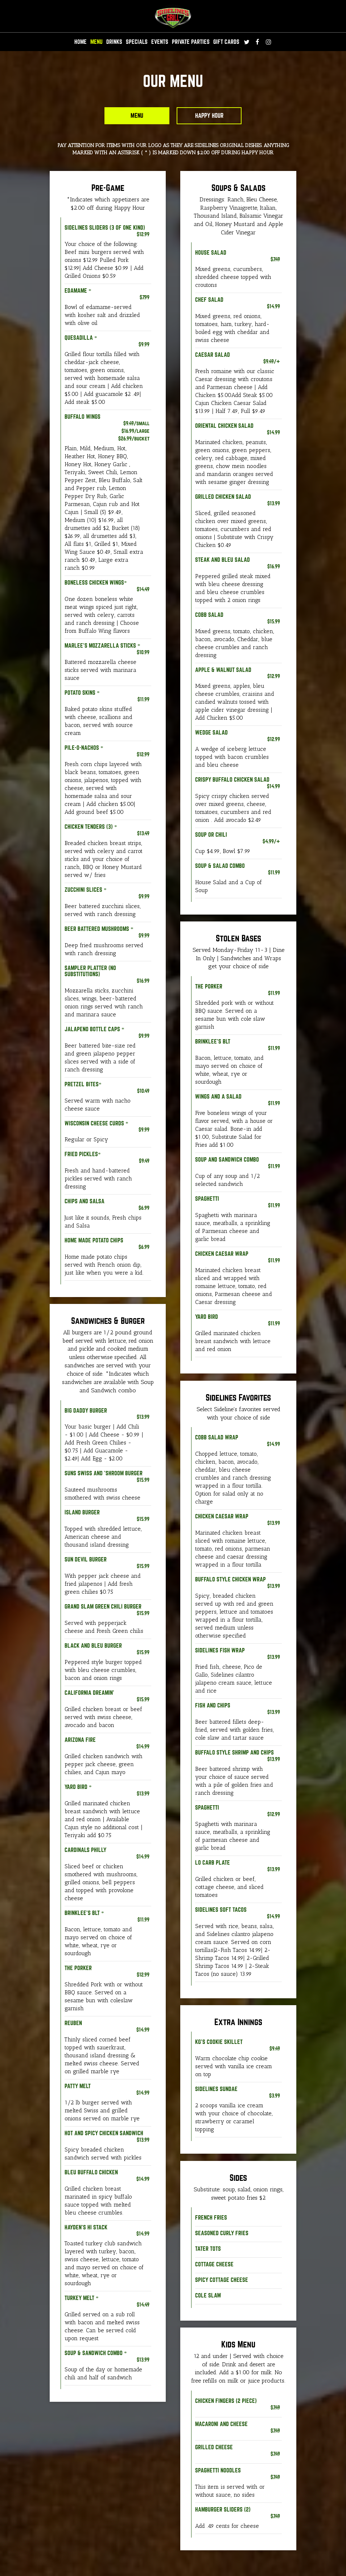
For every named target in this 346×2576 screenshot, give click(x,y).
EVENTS (159, 41)
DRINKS (114, 41)
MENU (96, 41)
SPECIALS (137, 41)
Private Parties (191, 41)
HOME (80, 41)
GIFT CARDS (226, 41)
